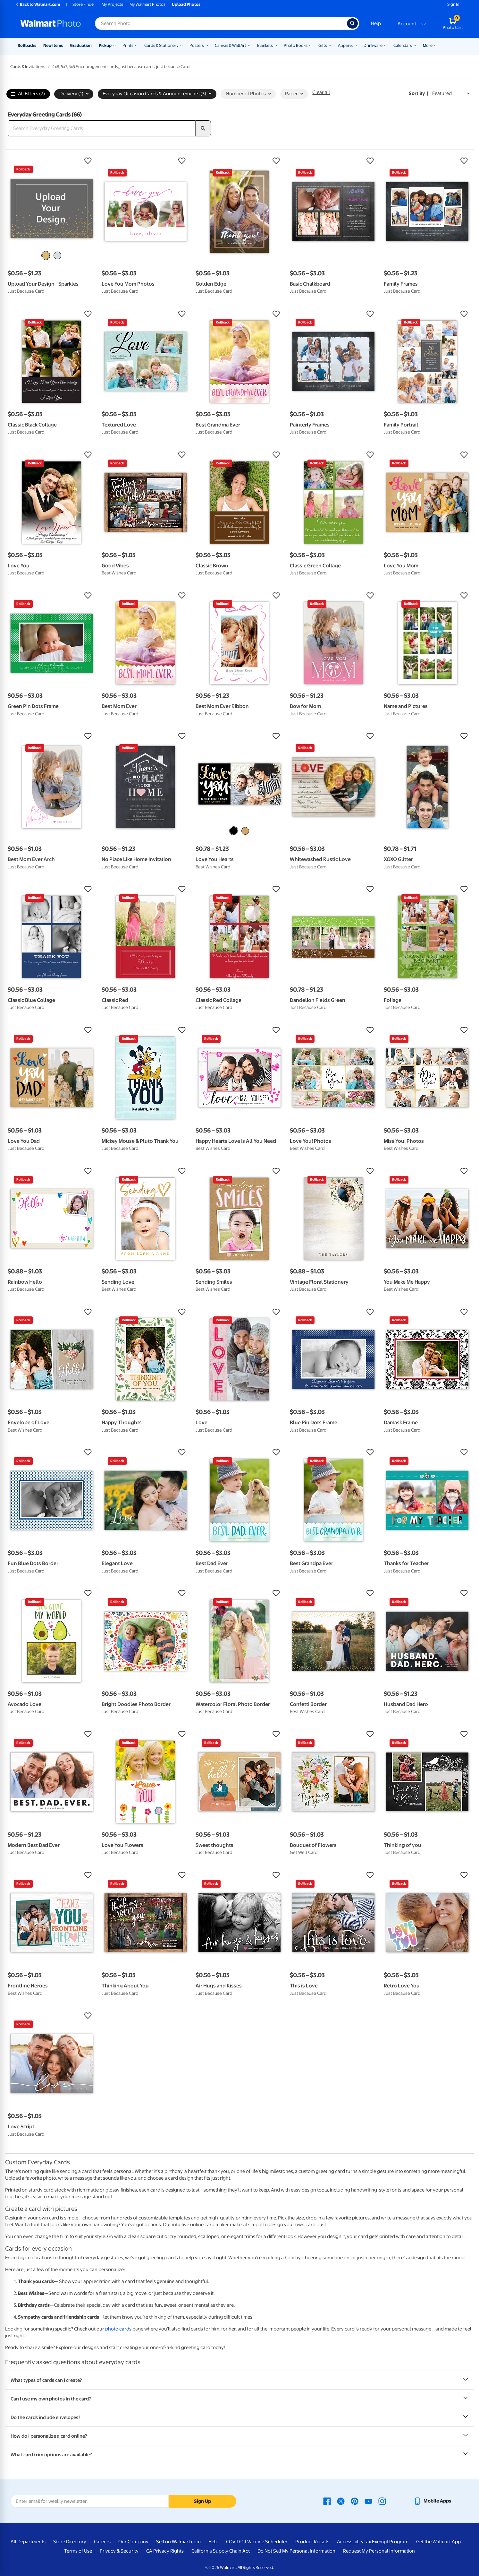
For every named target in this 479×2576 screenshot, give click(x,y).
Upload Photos (186, 4)
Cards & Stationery (161, 45)
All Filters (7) (28, 94)
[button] (51, 160)
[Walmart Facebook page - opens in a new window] (327, 2501)
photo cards (118, 2329)
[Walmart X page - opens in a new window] (341, 2501)
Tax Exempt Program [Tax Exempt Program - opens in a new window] (386, 2542)
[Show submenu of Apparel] (355, 45)
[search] (203, 128)
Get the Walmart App (438, 2542)
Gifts (322, 45)
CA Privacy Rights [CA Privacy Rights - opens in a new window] (165, 2551)
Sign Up (202, 2501)
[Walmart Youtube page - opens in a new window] (368, 2501)
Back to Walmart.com (37, 4)
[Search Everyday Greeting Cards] (102, 128)
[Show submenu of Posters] (207, 45)
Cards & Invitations (27, 66)
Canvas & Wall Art (230, 45)
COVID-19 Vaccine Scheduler (257, 2542)
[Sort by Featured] (451, 93)
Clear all (321, 92)
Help (376, 23)
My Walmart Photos (147, 4)
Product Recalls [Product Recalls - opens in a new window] (312, 2542)
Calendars (402, 45)
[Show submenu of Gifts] (330, 45)
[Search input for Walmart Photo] (221, 23)
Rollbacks (27, 45)
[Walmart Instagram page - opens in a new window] (382, 2501)
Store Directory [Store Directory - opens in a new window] (69, 2542)
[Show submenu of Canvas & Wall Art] (249, 45)
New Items (53, 45)
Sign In (453, 4)
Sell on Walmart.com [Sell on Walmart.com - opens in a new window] (178, 2542)
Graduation (81, 45)
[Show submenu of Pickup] (114, 45)
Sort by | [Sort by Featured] (418, 93)
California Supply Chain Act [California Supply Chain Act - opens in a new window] (220, 2551)
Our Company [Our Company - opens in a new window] (133, 2542)
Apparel (345, 45)
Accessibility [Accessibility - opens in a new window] (350, 2542)
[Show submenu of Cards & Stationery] (181, 45)
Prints (127, 45)
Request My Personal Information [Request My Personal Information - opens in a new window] (379, 2551)
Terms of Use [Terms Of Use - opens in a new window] (78, 2551)
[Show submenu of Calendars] (415, 45)
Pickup (105, 45)
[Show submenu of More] (435, 45)
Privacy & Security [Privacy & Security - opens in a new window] (119, 2551)
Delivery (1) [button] (73, 94)
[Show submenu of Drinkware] (385, 45)
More (428, 45)
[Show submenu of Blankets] (276, 45)
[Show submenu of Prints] (136, 45)
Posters (196, 45)
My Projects (112, 4)
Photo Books (295, 45)
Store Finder (83, 4)
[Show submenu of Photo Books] (310, 45)
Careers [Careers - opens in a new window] (102, 2542)
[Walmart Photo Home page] (50, 23)
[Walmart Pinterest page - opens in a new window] (354, 2501)
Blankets (265, 45)
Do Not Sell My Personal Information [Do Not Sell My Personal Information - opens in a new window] (296, 2551)
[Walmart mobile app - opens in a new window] (432, 2501)
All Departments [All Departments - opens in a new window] (28, 2542)
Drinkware (373, 45)
